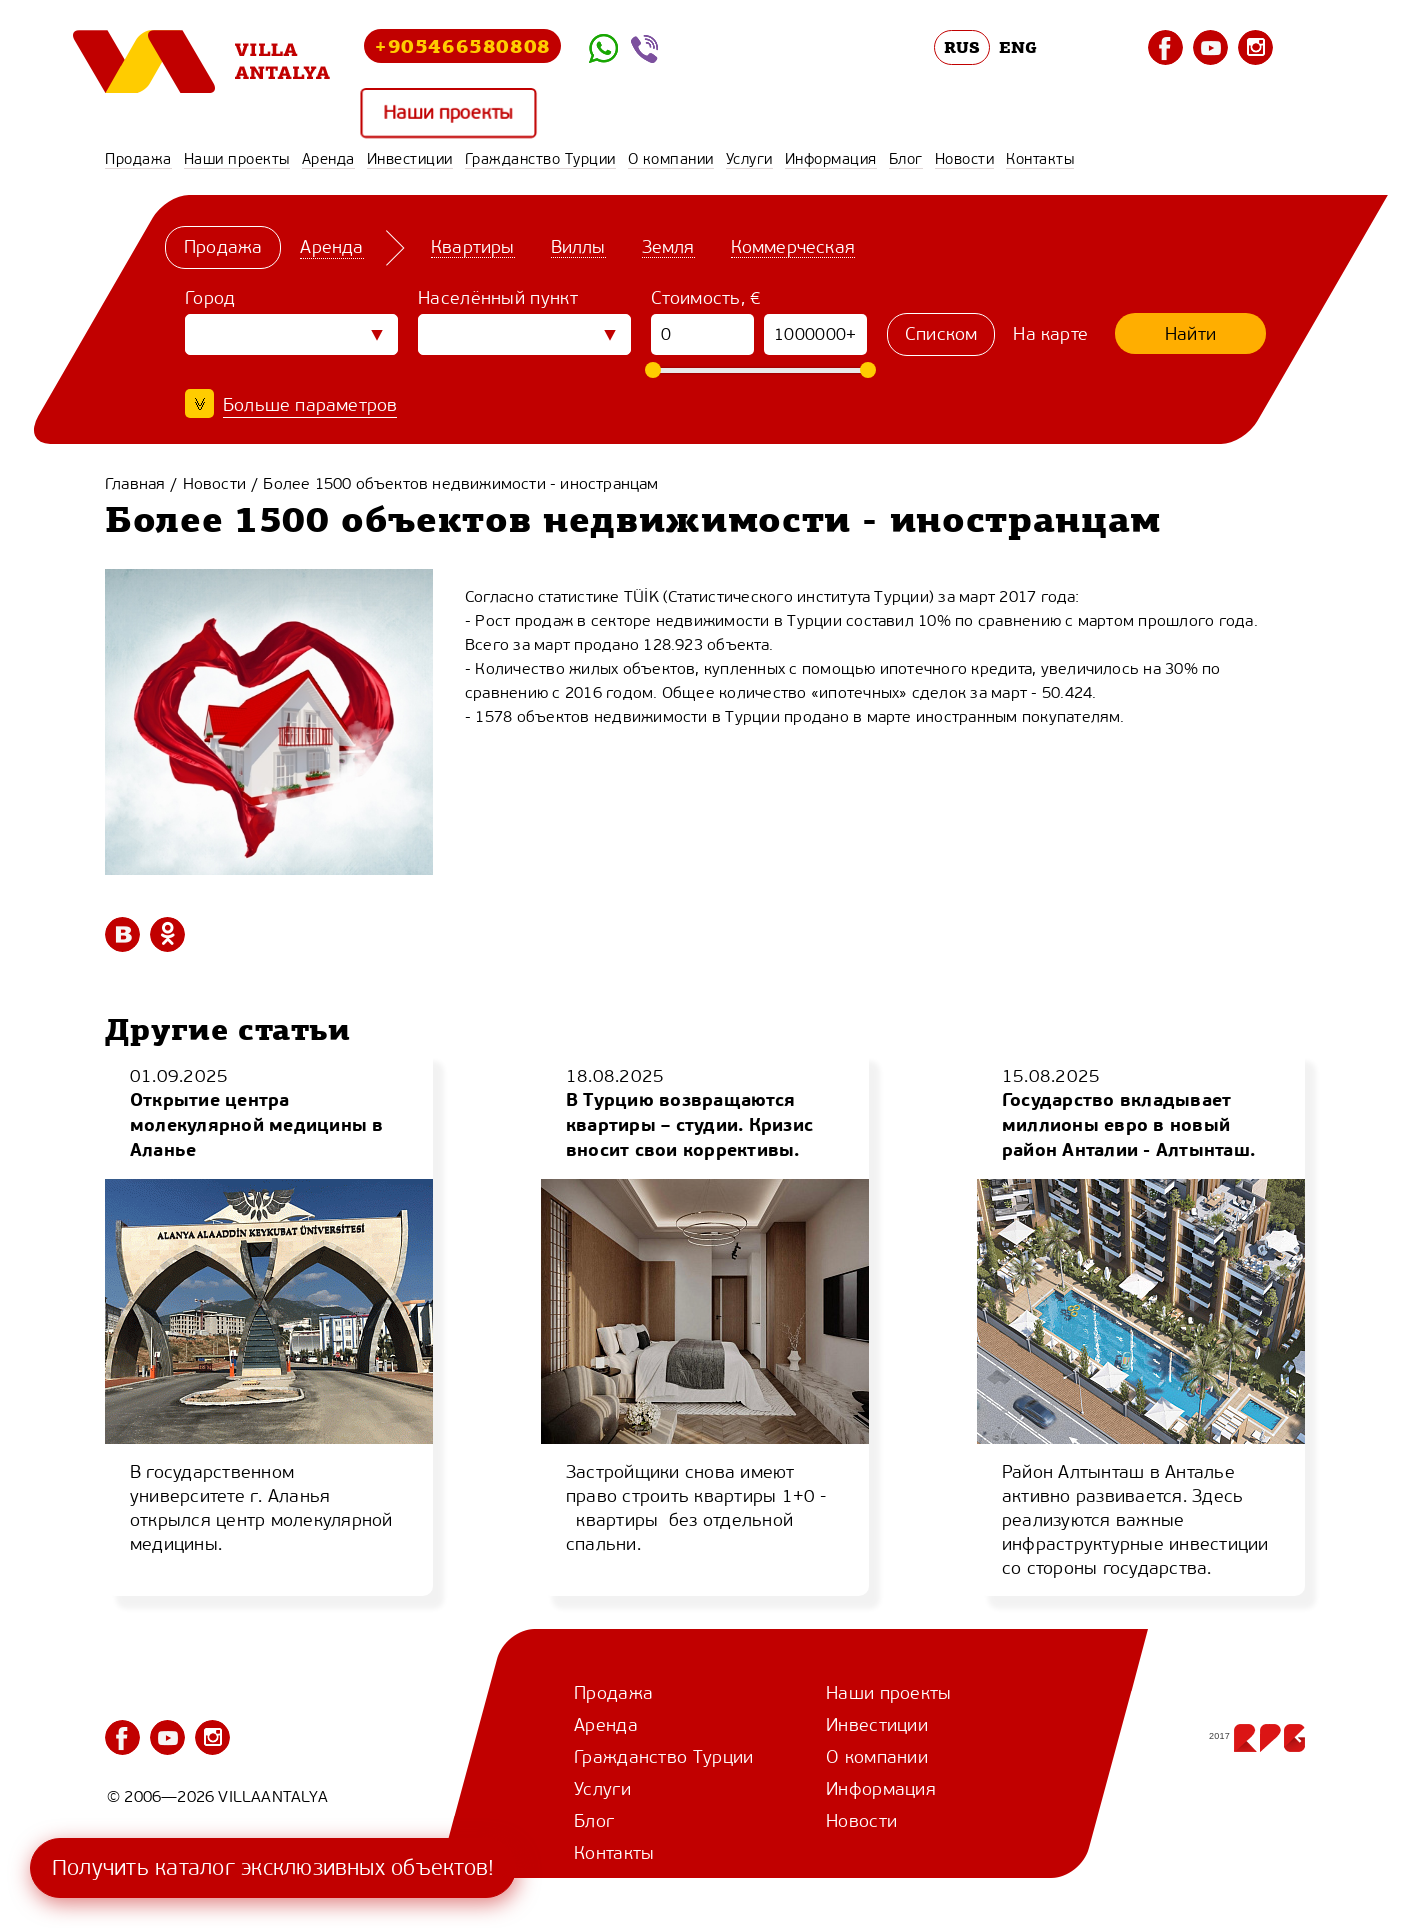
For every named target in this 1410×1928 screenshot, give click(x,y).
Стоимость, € (706, 298)
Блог (906, 159)
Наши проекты (448, 113)
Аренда (328, 159)
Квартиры (473, 247)
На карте (1050, 334)
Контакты (1040, 159)
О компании (671, 159)
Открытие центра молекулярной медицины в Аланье (257, 1124)
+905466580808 (462, 45)
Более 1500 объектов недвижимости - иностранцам (460, 483)
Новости (965, 159)
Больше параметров (310, 405)
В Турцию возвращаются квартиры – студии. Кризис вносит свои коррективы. (689, 1124)
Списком (941, 334)
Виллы (578, 247)
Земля (668, 247)
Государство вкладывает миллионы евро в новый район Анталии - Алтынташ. (1128, 1124)
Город (210, 298)
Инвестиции (410, 159)
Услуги (749, 159)
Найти (1190, 334)
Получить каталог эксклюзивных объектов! (273, 1867)
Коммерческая (793, 247)
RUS (962, 47)
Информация (831, 159)
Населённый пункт (498, 298)
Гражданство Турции (540, 159)
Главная (135, 483)
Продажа (138, 159)
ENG (1018, 47)
